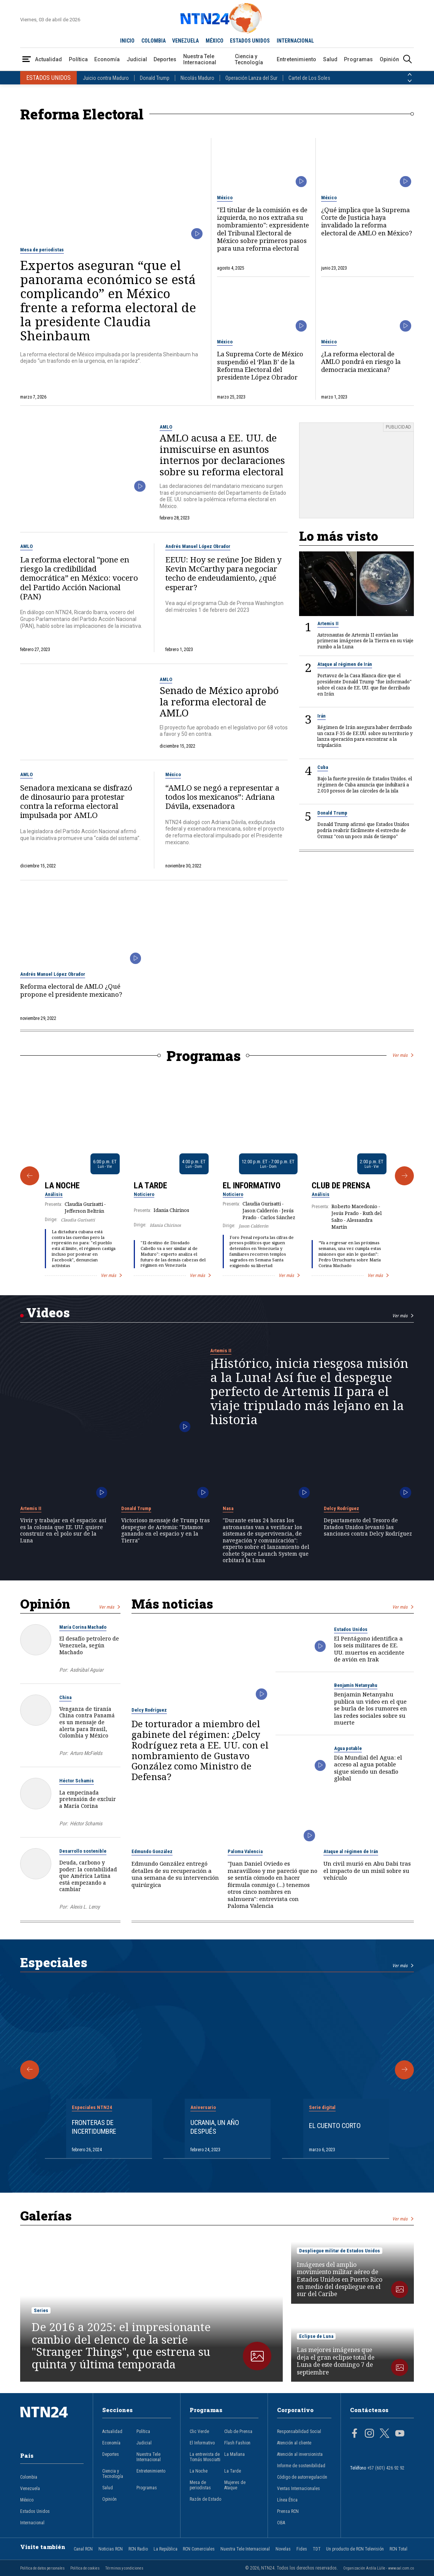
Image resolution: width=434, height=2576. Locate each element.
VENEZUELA (185, 41)
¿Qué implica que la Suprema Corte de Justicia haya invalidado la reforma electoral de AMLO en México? (366, 221)
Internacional (32, 2522)
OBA (281, 2522)
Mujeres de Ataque (235, 2485)
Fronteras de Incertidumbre (94, 2127)
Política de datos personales (42, 2568)
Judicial (137, 59)
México (225, 197)
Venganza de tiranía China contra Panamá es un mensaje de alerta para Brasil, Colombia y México (87, 1722)
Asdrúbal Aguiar (86, 1670)
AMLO (166, 427)
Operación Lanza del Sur (251, 78)
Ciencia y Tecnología (249, 59)
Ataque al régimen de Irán (344, 664)
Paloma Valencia (245, 1851)
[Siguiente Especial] (404, 2069)
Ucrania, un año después (214, 2127)
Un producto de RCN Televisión (355, 2549)
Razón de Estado (205, 2499)
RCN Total (398, 2549)
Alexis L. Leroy (85, 1907)
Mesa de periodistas (42, 250)
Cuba (322, 767)
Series (41, 2310)
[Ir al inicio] (52, 2424)
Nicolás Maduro (197, 78)
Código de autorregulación (302, 2477)
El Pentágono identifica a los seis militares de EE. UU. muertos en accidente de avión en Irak (369, 1649)
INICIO (127, 41)
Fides (301, 2549)
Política (78, 59)
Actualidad (48, 59)
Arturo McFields (86, 1753)
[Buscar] (407, 59)
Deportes (165, 59)
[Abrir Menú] (26, 59)
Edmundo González (152, 1851)
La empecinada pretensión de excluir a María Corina (87, 1799)
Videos (48, 1312)
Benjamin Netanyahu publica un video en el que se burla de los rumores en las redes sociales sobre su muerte (370, 1708)
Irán (321, 716)
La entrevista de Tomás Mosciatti (205, 2457)
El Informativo (251, 1185)
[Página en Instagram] (369, 2434)
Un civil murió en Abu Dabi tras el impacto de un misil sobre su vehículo (367, 1870)
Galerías (46, 2215)
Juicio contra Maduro (106, 78)
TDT (317, 2549)
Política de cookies (85, 2568)
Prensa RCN (288, 2511)
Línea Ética (287, 2500)
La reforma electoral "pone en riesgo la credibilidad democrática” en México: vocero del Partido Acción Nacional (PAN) (79, 577)
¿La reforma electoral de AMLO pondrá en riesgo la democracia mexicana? (361, 361)
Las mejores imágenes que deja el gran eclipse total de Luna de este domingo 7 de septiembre (335, 2361)
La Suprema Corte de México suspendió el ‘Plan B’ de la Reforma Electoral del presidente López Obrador (260, 365)
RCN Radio (138, 2549)
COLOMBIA (153, 41)
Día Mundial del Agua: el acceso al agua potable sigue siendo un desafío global (368, 1768)
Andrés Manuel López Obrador (197, 546)
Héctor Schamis (76, 1781)
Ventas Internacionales (298, 2488)
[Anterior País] (409, 74)
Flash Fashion (237, 2443)
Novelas (283, 2549)
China (65, 1697)
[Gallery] (217, 1176)
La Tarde (150, 1185)
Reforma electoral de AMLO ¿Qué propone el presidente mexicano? (71, 990)
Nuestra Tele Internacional (199, 59)
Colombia (28, 2477)
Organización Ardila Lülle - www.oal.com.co (378, 2568)
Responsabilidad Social (299, 2431)
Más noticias (172, 1603)
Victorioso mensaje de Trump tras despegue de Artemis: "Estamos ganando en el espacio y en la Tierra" (165, 1530)
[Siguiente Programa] (404, 1175)
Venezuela (30, 2488)
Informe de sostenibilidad (301, 2465)
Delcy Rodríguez (341, 1508)
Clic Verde (199, 2431)
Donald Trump (154, 78)
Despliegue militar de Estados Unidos (339, 2251)
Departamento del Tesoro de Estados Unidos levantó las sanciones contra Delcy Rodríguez (368, 1527)
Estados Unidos (350, 1629)
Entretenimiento (296, 59)
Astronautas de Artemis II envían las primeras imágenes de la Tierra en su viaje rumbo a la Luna (365, 641)
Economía (107, 59)
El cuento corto (335, 2126)
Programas (358, 59)
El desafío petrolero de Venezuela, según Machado (89, 1645)
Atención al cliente (294, 2443)
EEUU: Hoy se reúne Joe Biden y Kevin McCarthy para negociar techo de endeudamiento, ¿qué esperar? (223, 573)
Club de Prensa (341, 1185)
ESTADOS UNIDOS (250, 41)
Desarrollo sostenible (82, 1851)
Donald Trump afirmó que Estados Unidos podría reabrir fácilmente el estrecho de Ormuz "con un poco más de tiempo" (363, 830)
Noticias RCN (110, 2549)
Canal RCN (83, 2549)
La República (165, 2549)
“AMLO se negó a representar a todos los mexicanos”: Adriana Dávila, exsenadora (222, 796)
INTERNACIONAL (295, 41)
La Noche (62, 1185)
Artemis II (328, 623)
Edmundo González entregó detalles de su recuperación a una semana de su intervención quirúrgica (175, 1874)
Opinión (389, 59)
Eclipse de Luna (316, 2336)
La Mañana (234, 2454)
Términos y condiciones (124, 2568)
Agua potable (348, 1748)
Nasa (228, 1508)
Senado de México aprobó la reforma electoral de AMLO (219, 702)
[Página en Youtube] (399, 2434)
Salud (330, 59)
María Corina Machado (82, 1627)
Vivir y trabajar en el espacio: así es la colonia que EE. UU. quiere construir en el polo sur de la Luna (63, 1530)
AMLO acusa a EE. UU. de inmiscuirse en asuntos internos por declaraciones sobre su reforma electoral (222, 454)
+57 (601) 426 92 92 (385, 2468)
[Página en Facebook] (354, 2434)
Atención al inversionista (300, 2454)
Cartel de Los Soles (309, 78)
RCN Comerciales (199, 2549)
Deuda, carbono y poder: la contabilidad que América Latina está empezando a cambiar (88, 1876)
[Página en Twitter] (385, 2434)
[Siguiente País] (409, 81)
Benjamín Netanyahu (355, 1685)
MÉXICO (214, 41)
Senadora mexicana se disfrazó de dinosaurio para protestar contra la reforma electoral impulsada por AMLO (76, 801)
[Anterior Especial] (29, 2069)
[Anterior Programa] (29, 1175)
